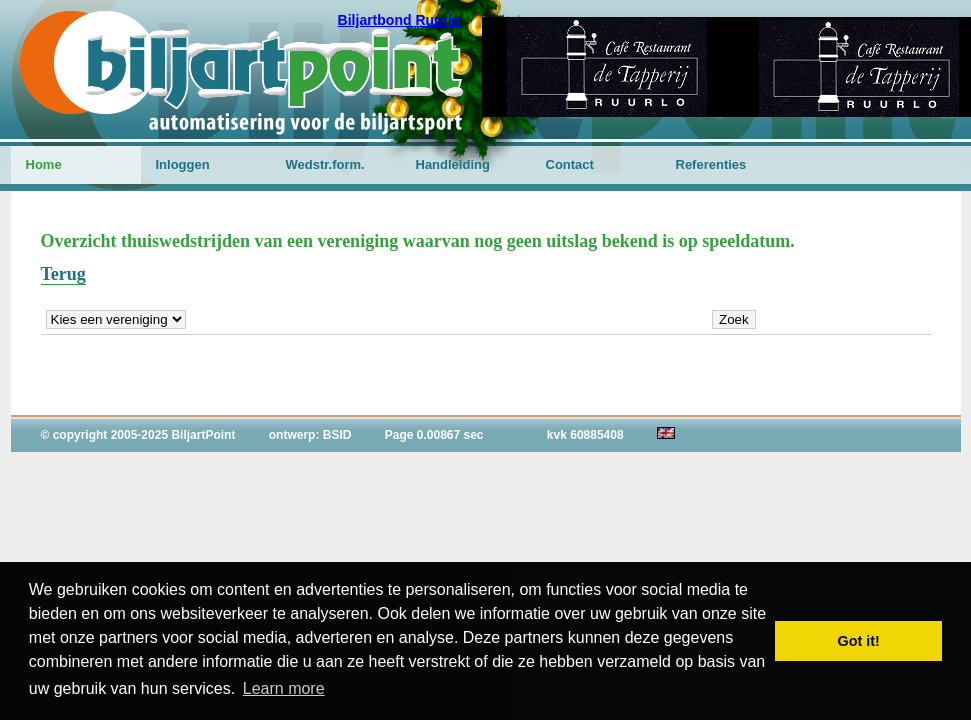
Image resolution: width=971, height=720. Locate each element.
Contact (570, 164)
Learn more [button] (284, 688)
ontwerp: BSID (310, 435)
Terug (63, 274)
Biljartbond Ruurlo (399, 20)
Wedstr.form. (325, 164)
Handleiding (453, 164)
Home (44, 164)
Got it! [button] (859, 641)
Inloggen (183, 164)
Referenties (711, 164)
